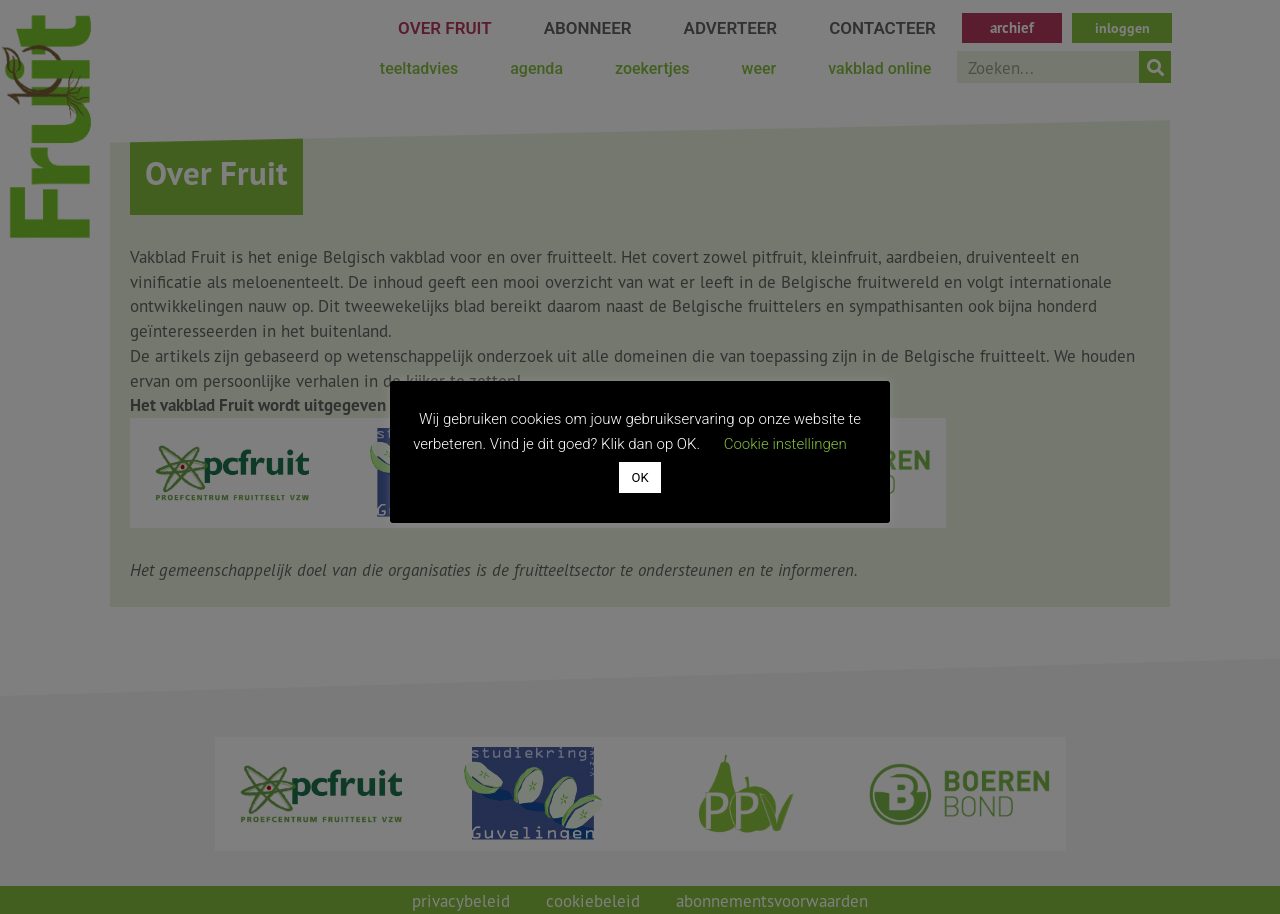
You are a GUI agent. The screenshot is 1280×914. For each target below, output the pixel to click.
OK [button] (639, 477)
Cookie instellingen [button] (785, 444)
